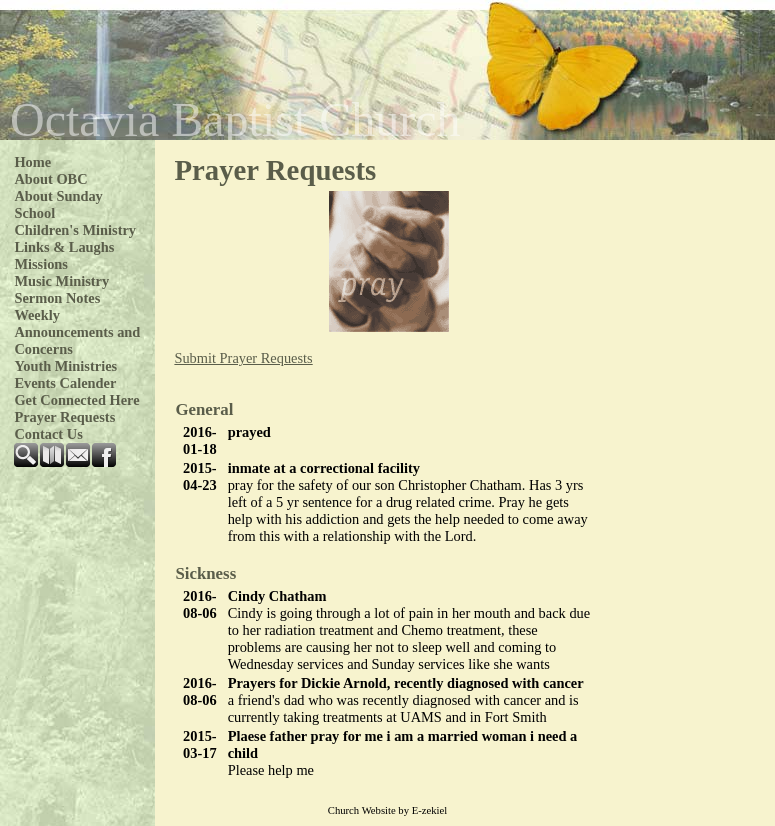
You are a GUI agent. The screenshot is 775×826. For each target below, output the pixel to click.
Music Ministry (61, 281)
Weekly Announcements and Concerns (77, 332)
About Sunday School (58, 204)
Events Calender (65, 383)
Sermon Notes (57, 298)
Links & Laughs (64, 247)
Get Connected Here (76, 400)
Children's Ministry (75, 230)
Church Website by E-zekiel (387, 810)
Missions (41, 264)
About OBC (50, 179)
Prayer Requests (64, 417)
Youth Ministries (65, 366)
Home (32, 162)
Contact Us (48, 434)
